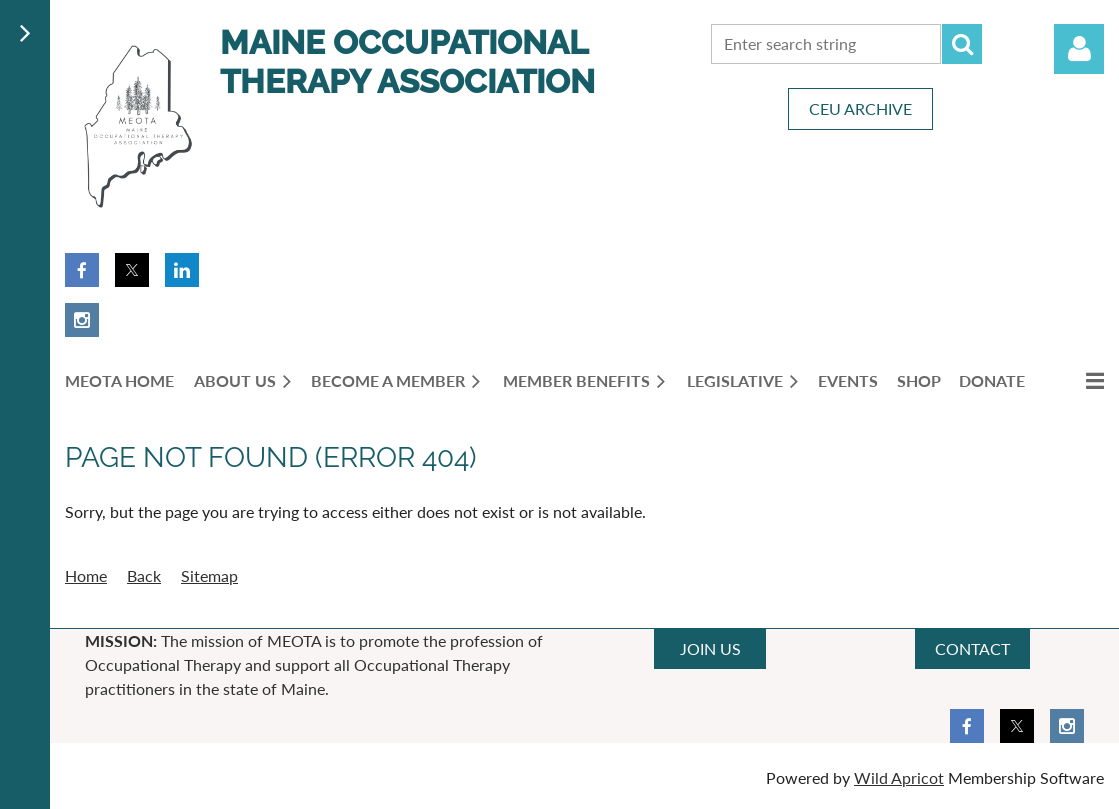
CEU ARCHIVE (860, 108)
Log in (1079, 49)
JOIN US (710, 648)
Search (962, 44)
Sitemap (209, 575)
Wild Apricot (899, 777)
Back (144, 575)
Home (86, 575)
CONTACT (972, 648)
